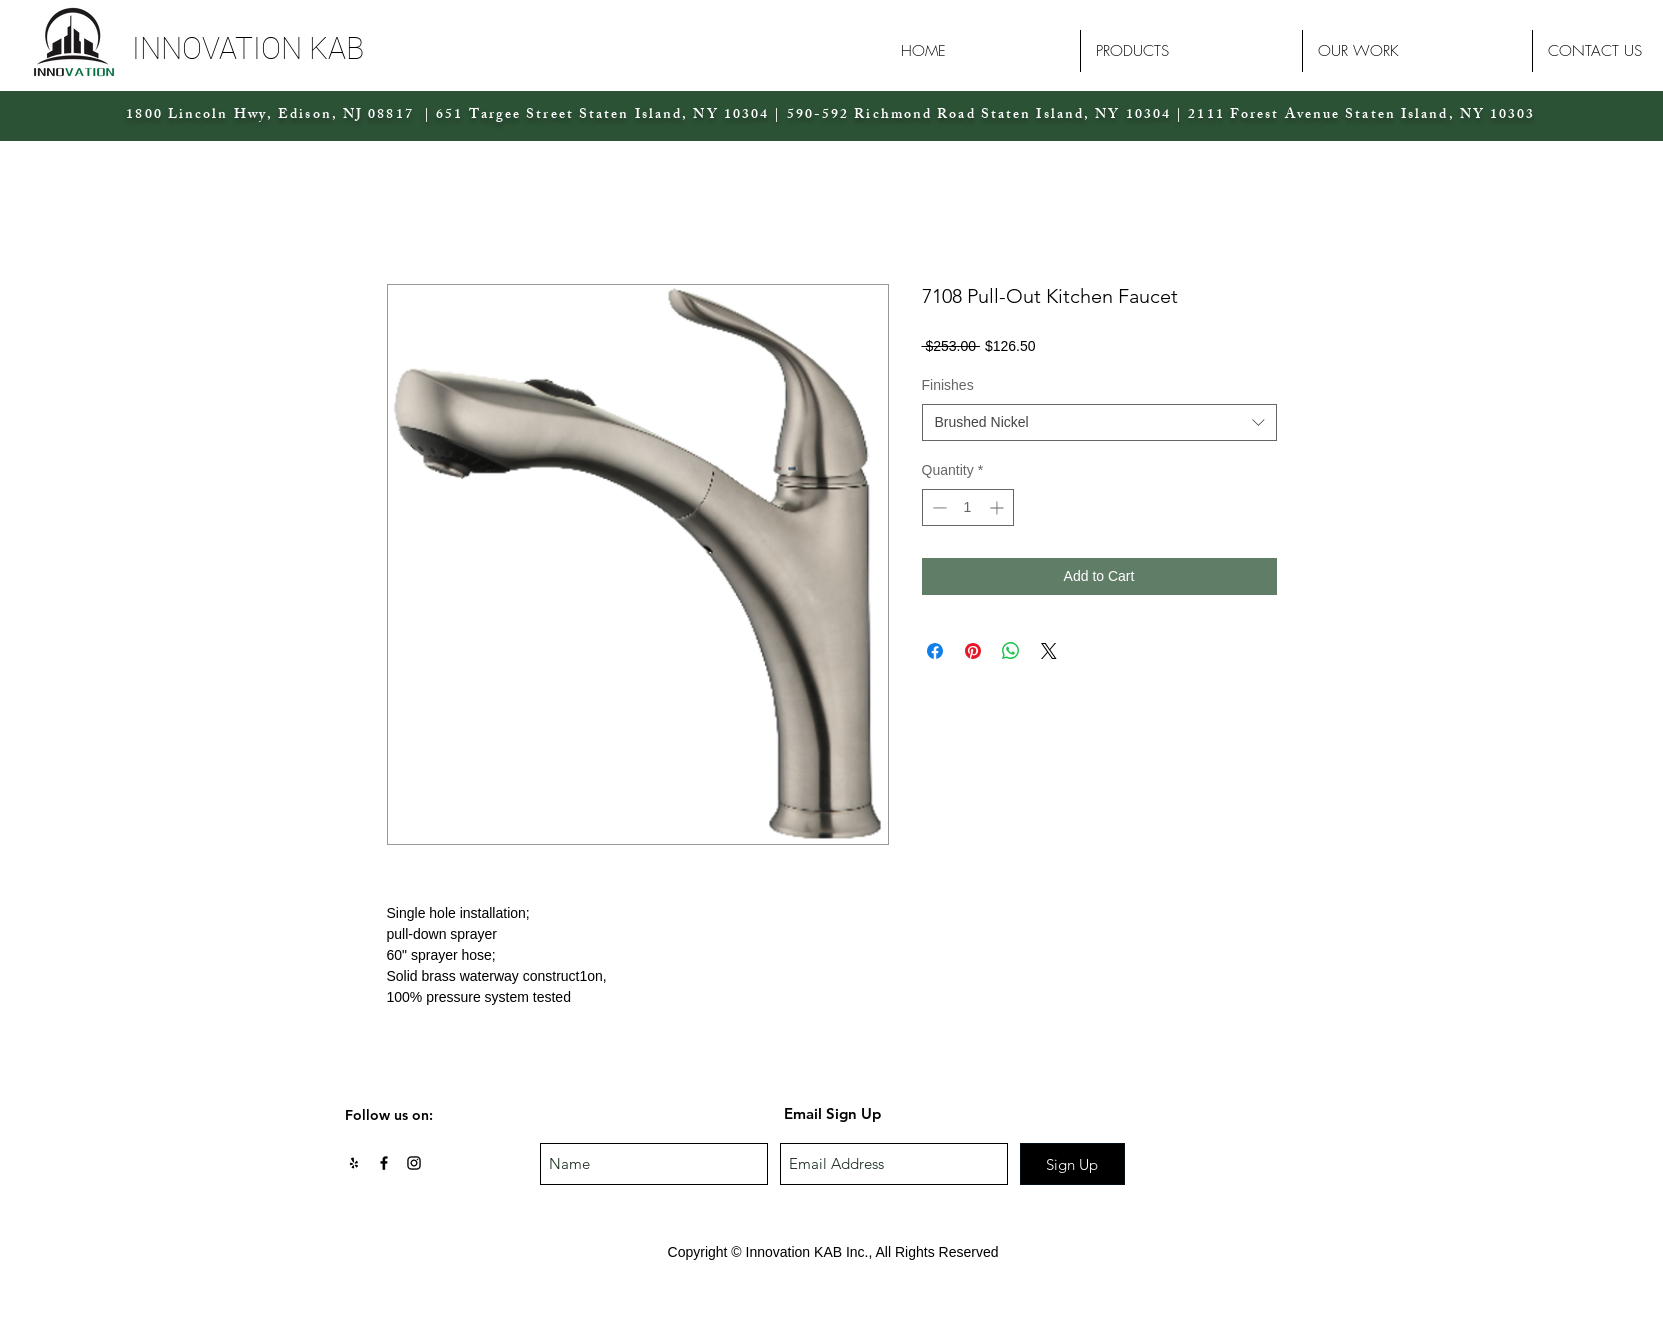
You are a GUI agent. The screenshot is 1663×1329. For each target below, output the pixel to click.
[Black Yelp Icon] (354, 1163)
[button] (304, 48)
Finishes (948, 385)
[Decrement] (937, 507)
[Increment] (998, 507)
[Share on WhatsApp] (1011, 651)
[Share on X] (1049, 651)
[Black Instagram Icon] (414, 1163)
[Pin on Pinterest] (973, 651)
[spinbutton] (968, 507)
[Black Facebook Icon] (384, 1163)
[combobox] (1099, 423)
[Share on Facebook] (935, 651)
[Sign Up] (1072, 1164)
